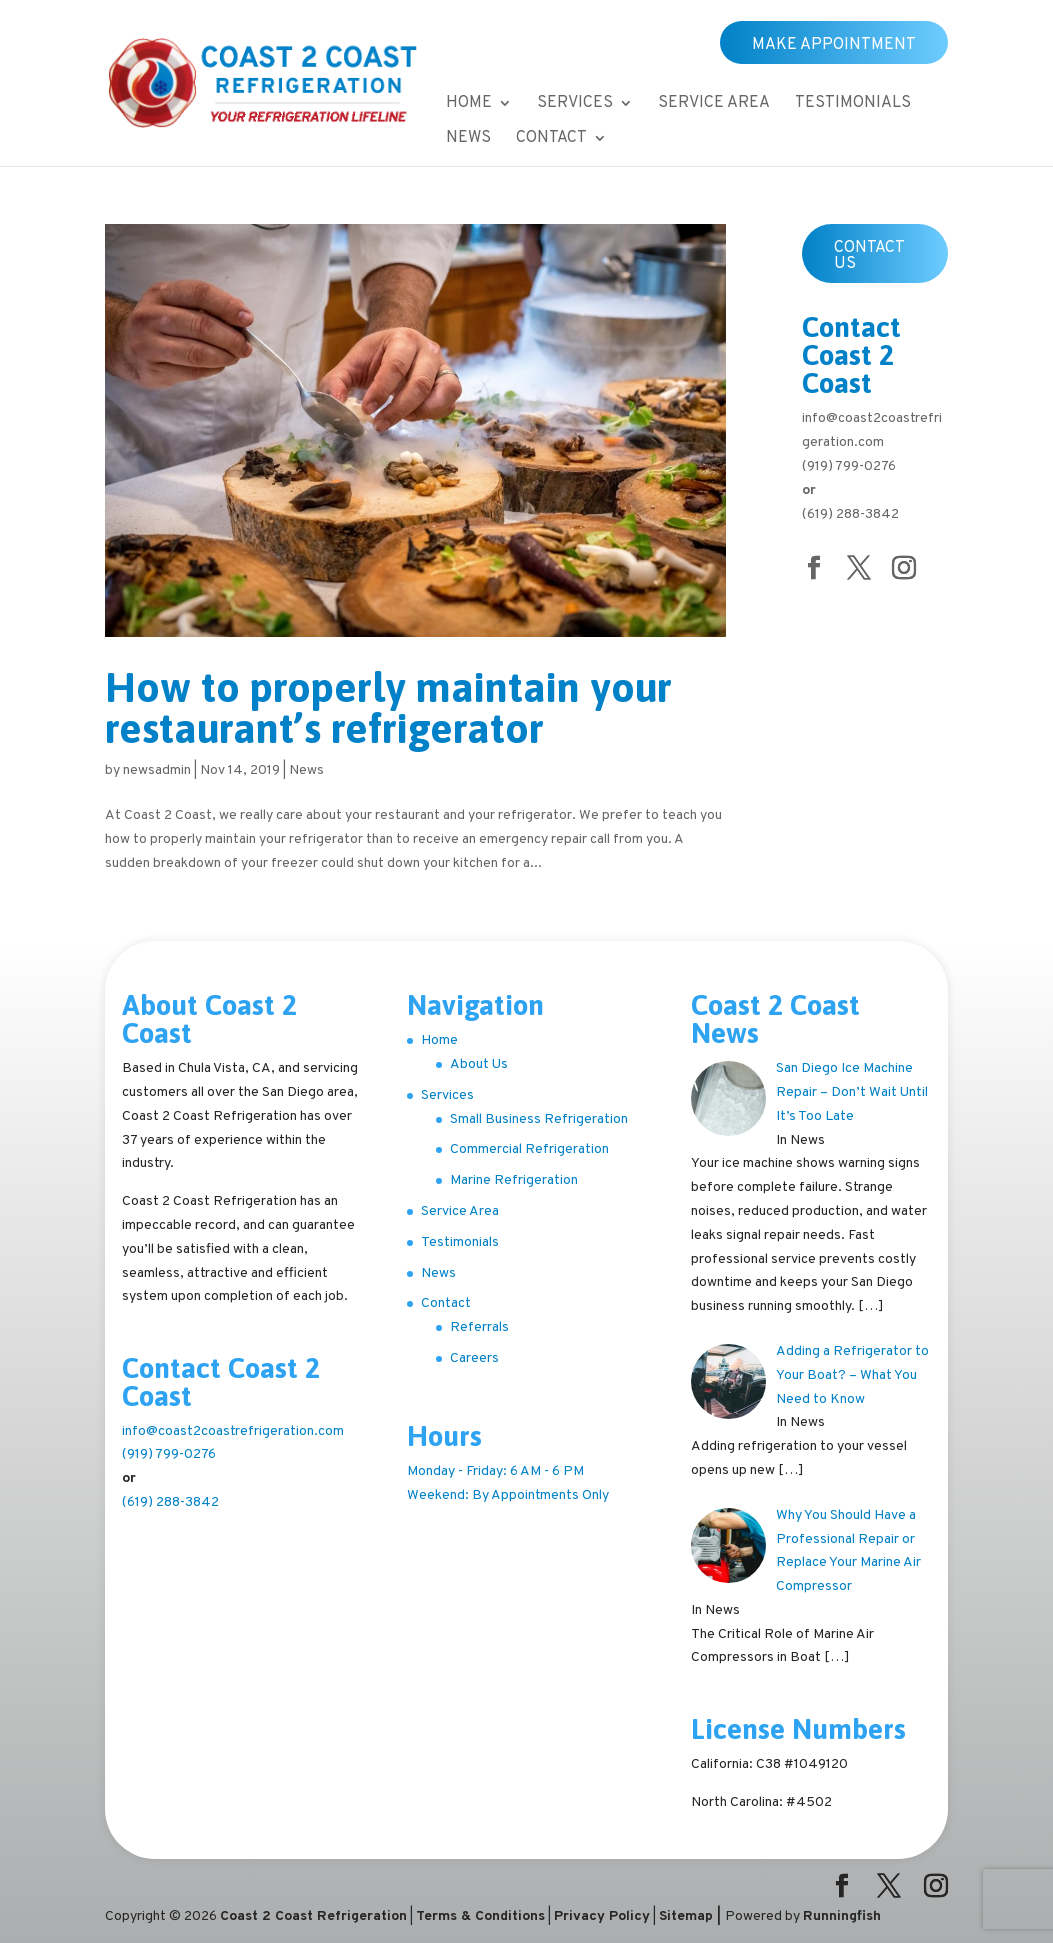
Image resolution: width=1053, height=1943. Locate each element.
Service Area (714, 104)
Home (469, 104)
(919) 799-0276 (849, 466)
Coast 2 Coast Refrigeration (313, 1916)
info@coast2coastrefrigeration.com (233, 1431)
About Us (479, 1064)
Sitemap (686, 1916)
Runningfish (842, 1916)
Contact (551, 139)
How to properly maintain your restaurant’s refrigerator (388, 708)
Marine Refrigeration (514, 1180)
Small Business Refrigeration (539, 1119)
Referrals (479, 1327)
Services (575, 104)
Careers (474, 1358)
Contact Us (869, 256)
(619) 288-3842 (850, 514)
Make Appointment (834, 45)
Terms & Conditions (480, 1916)
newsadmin (157, 770)
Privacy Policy (602, 1916)
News (468, 139)
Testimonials (853, 104)
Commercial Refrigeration (529, 1149)
